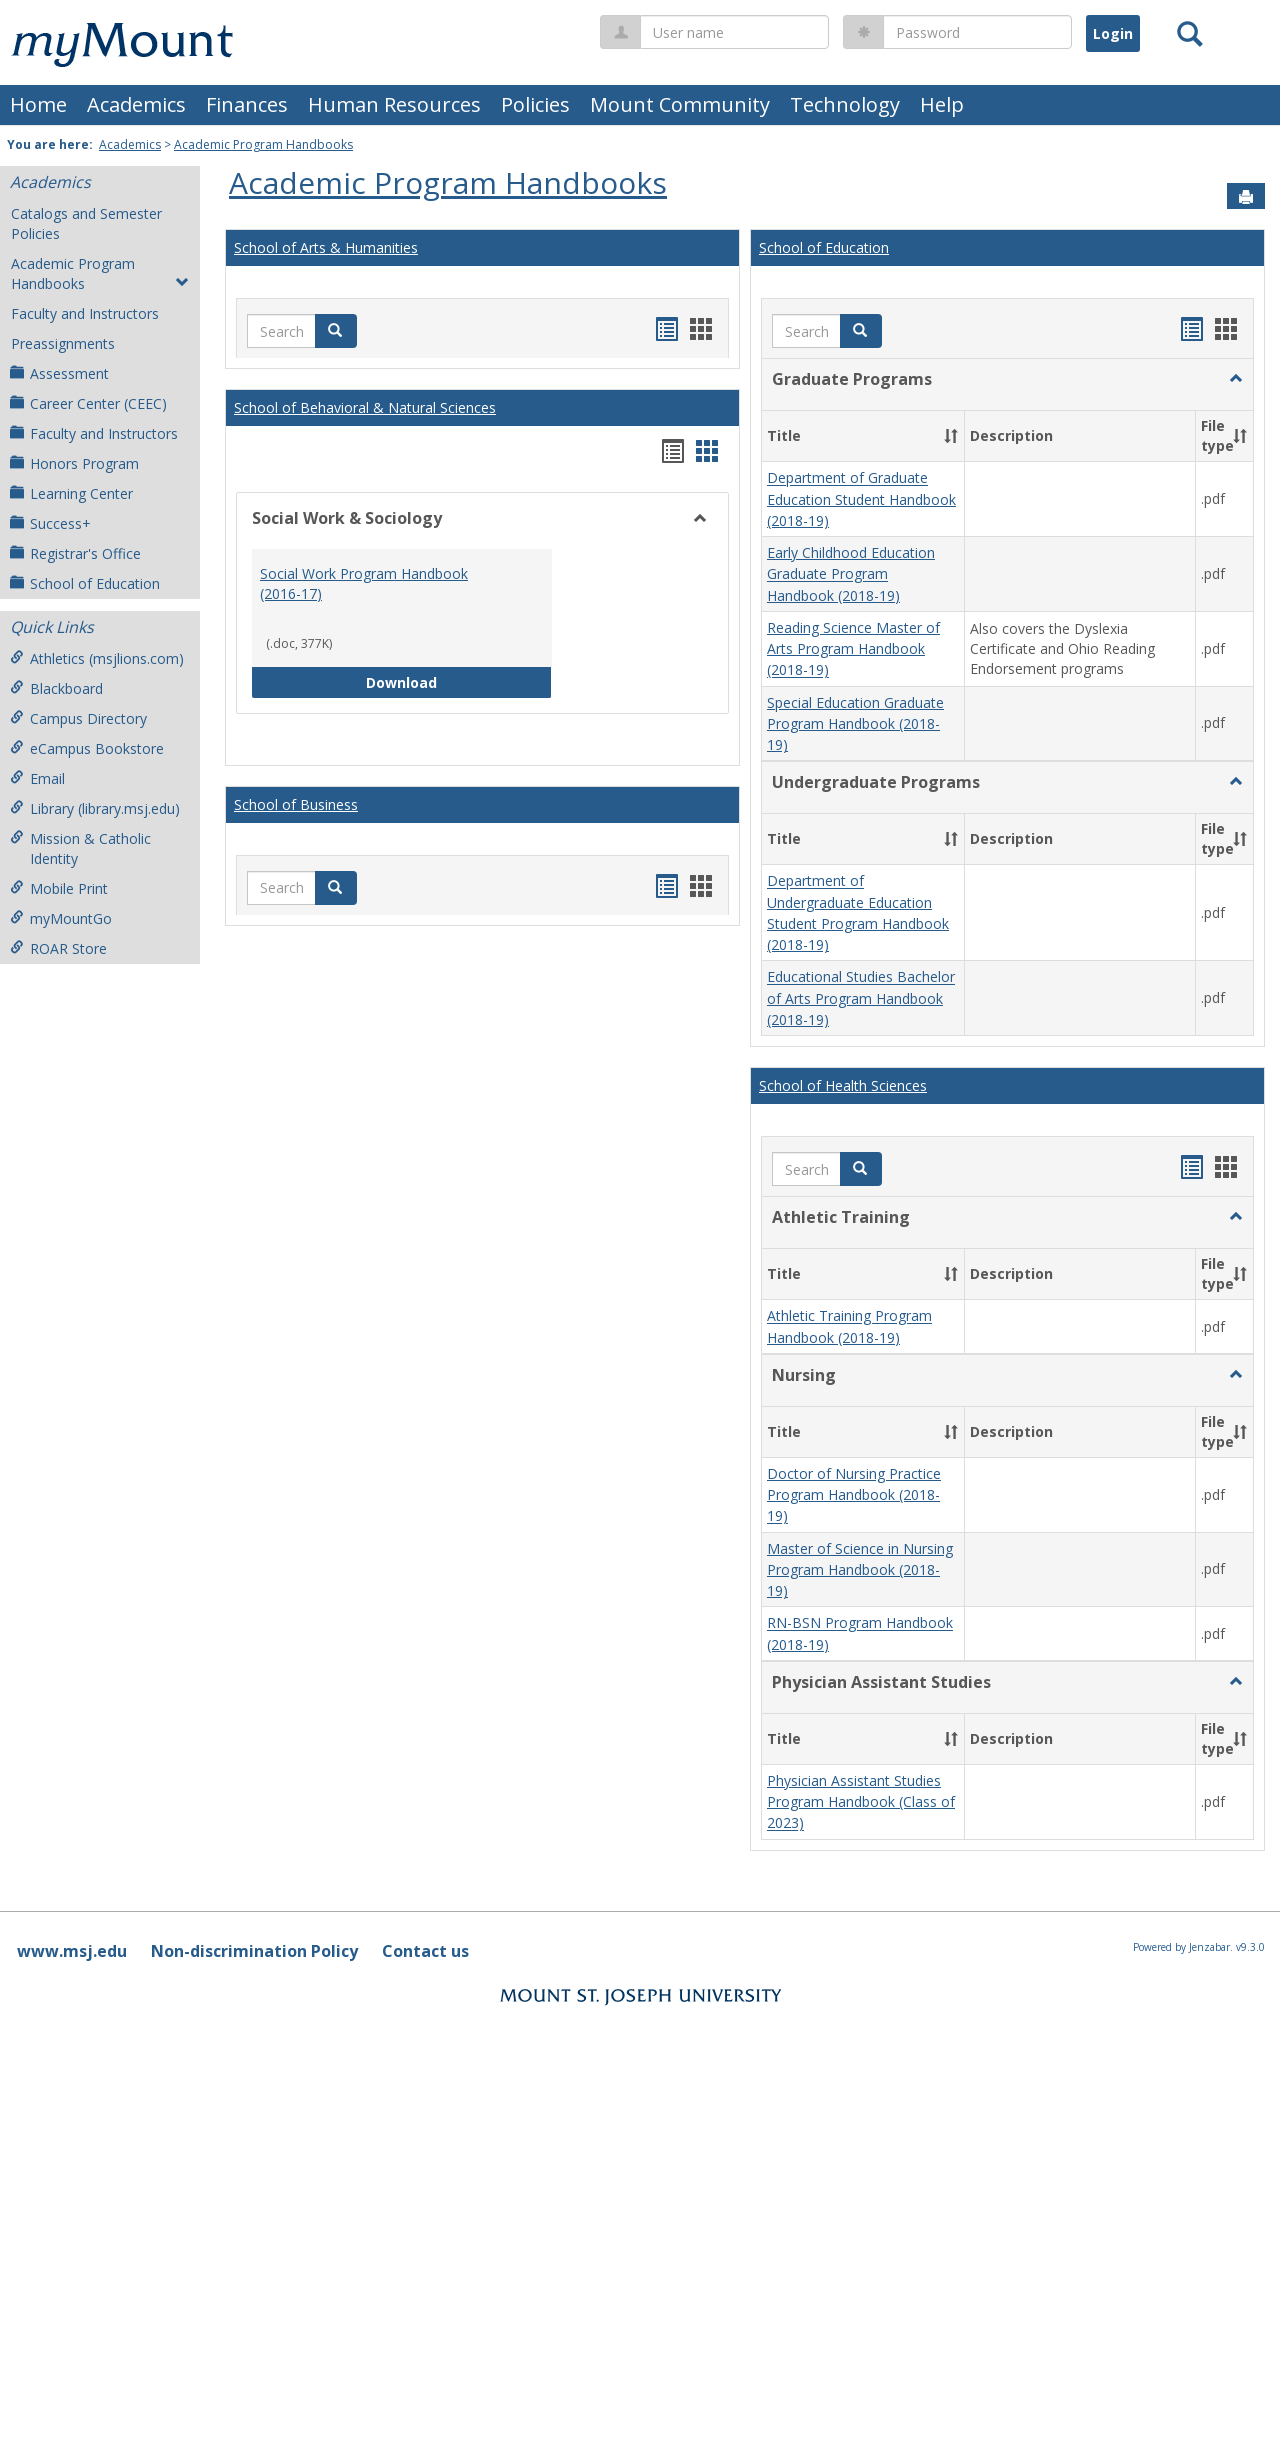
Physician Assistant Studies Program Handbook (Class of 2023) (861, 1802)
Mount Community (680, 104)
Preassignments (63, 343)
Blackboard (56, 688)
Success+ (50, 523)
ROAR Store (58, 948)
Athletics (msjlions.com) (97, 658)
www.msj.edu (72, 1951)
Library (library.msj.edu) (95, 808)
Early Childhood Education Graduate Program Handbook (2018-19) (851, 574)
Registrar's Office (75, 553)
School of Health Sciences (843, 1085)
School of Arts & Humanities (326, 247)
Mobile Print (59, 888)
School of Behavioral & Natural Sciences (365, 407)
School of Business (296, 804)
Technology (845, 104)
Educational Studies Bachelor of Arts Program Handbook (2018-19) (861, 999)
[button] (336, 331)
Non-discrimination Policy (254, 1951)
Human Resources (394, 104)
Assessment (59, 373)
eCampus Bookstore (87, 748)
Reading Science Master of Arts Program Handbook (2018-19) (853, 649)
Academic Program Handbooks (263, 144)
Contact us (425, 1951)
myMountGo (61, 918)
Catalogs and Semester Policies (86, 223)
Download (459, 681)
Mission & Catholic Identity (80, 848)
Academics (136, 104)
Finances (247, 104)
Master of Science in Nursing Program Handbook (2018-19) (860, 1570)
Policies (535, 104)
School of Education (85, 583)
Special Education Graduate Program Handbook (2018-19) (855, 724)
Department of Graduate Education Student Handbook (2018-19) (861, 500)
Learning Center (71, 493)
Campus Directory (78, 718)
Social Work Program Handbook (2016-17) (364, 583)
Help (942, 104)
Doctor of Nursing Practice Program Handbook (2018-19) (854, 1495)
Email (37, 778)
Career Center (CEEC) (88, 403)
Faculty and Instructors (85, 313)
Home (38, 104)
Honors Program (74, 463)
